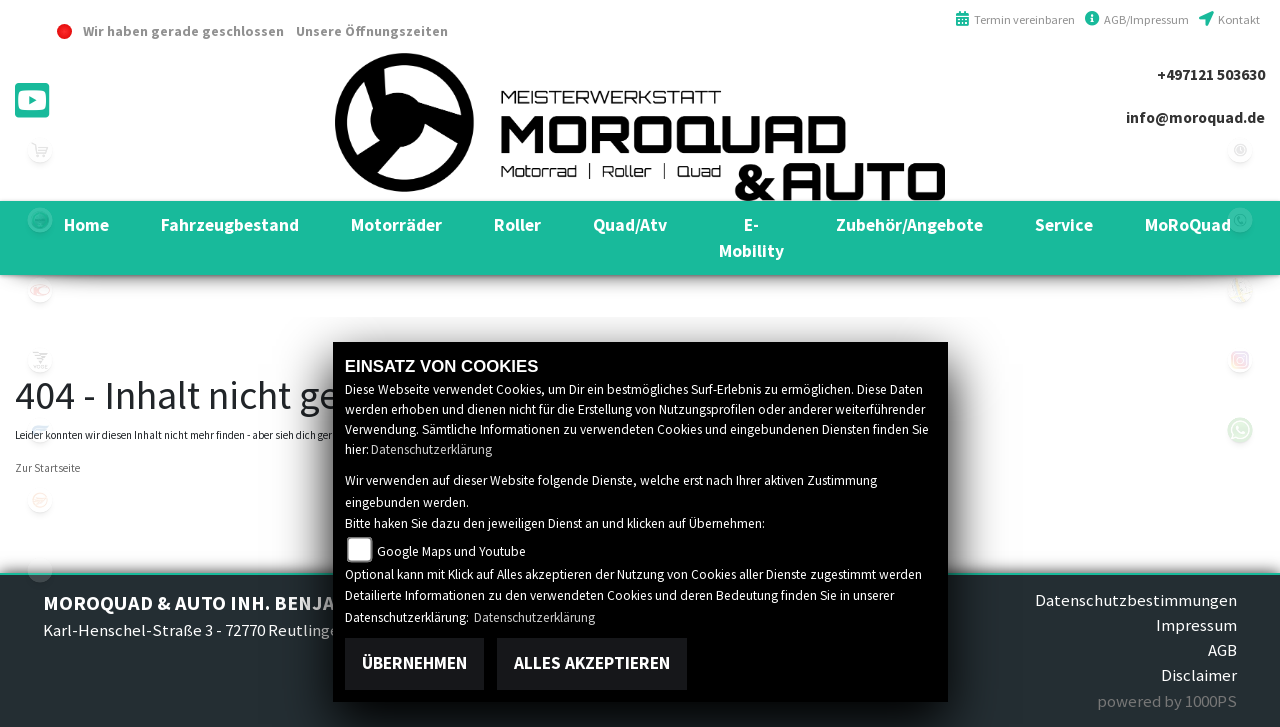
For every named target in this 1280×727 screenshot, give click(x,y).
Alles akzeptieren (592, 663)
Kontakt (1229, 19)
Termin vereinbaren (1015, 19)
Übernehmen (414, 663)
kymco (40, 290)
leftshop (40, 150)
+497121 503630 (1211, 74)
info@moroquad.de (1195, 117)
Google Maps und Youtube (451, 551)
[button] (230, 225)
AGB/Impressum (1137, 19)
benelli (40, 220)
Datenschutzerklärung (431, 449)
